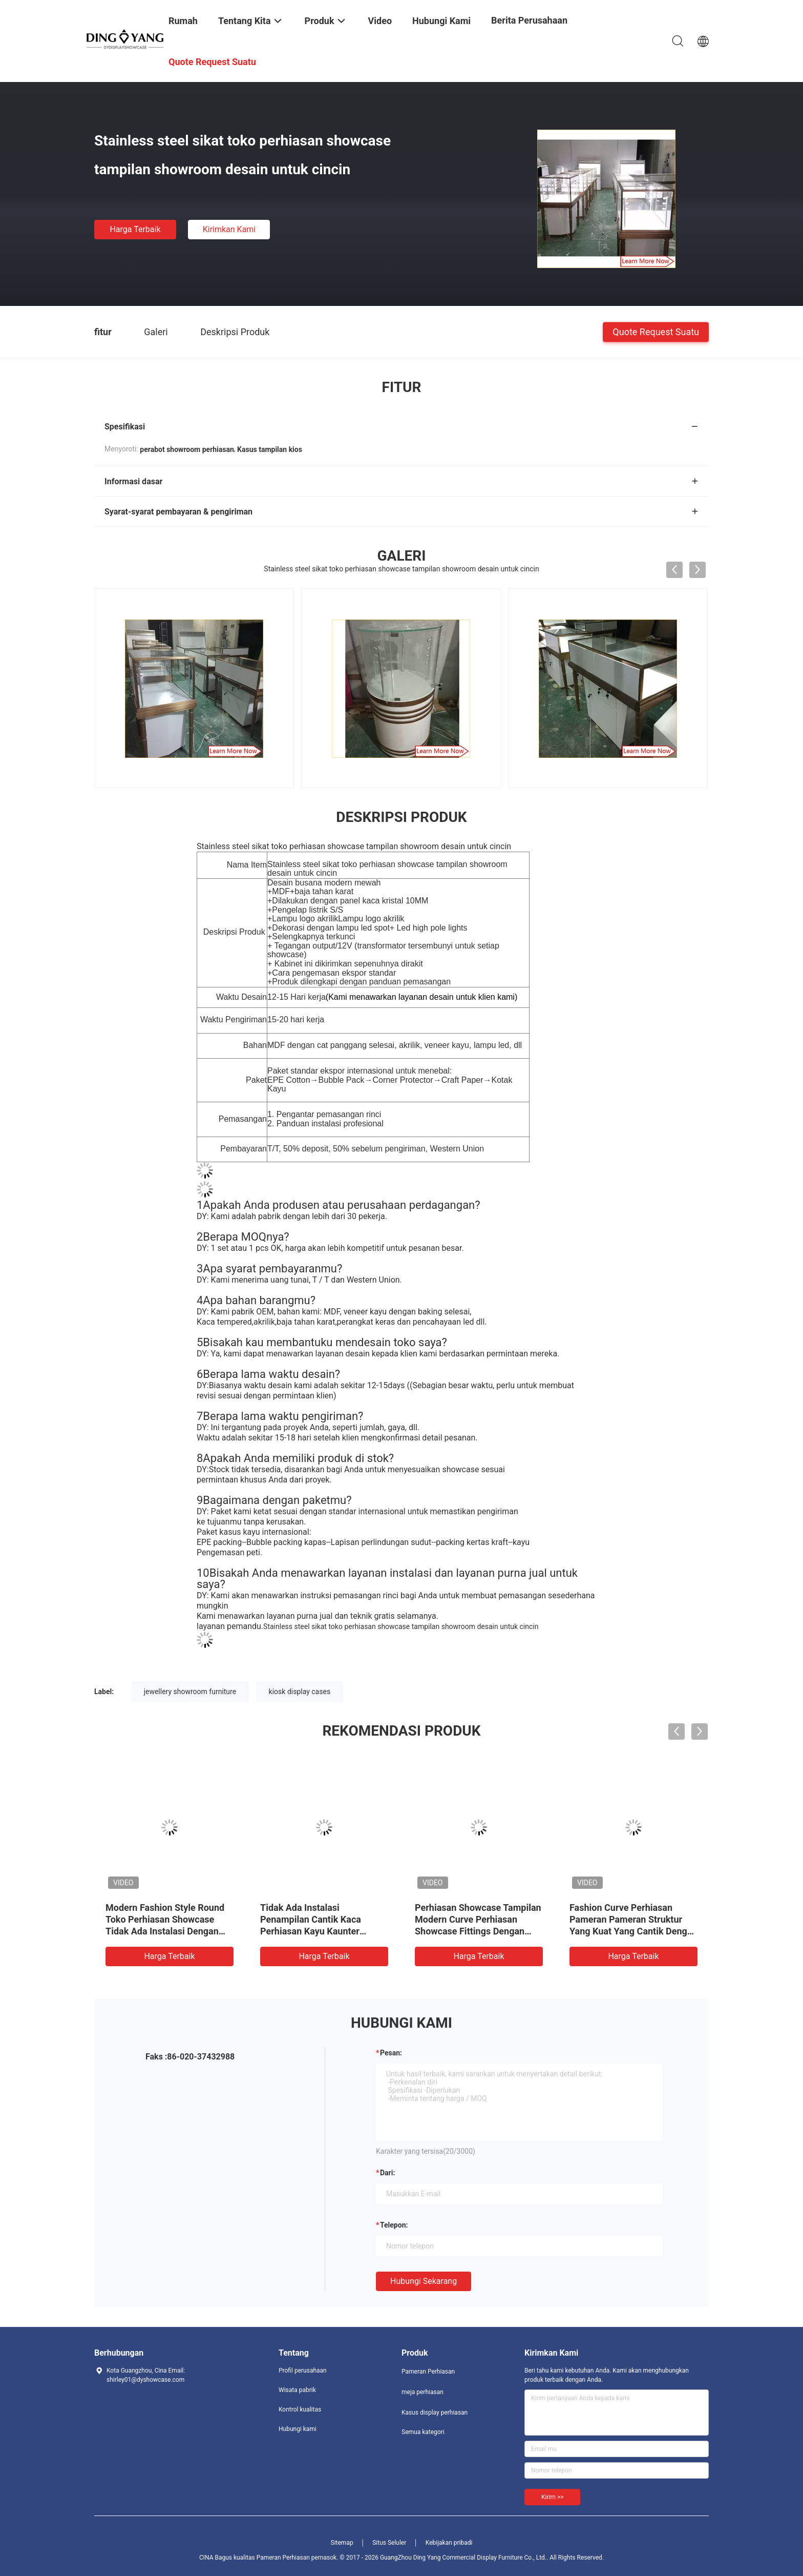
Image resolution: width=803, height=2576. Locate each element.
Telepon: (394, 2225)
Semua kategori (423, 2432)
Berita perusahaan (529, 20)
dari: (387, 2173)
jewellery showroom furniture (190, 1691)
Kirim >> (552, 2497)
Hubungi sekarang (423, 2281)
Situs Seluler (389, 2542)
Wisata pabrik (297, 2390)
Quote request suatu (655, 331)
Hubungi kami (297, 2429)
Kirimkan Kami (229, 229)
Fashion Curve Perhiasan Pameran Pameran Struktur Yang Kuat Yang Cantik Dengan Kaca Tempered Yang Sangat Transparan (633, 1931)
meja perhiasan (422, 2392)
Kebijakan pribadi (449, 2542)
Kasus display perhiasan (435, 2412)
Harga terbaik (135, 229)
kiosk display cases (300, 1691)
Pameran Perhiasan (428, 2371)
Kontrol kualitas (300, 2409)
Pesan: (391, 2053)
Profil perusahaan (303, 2370)
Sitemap (342, 2542)
